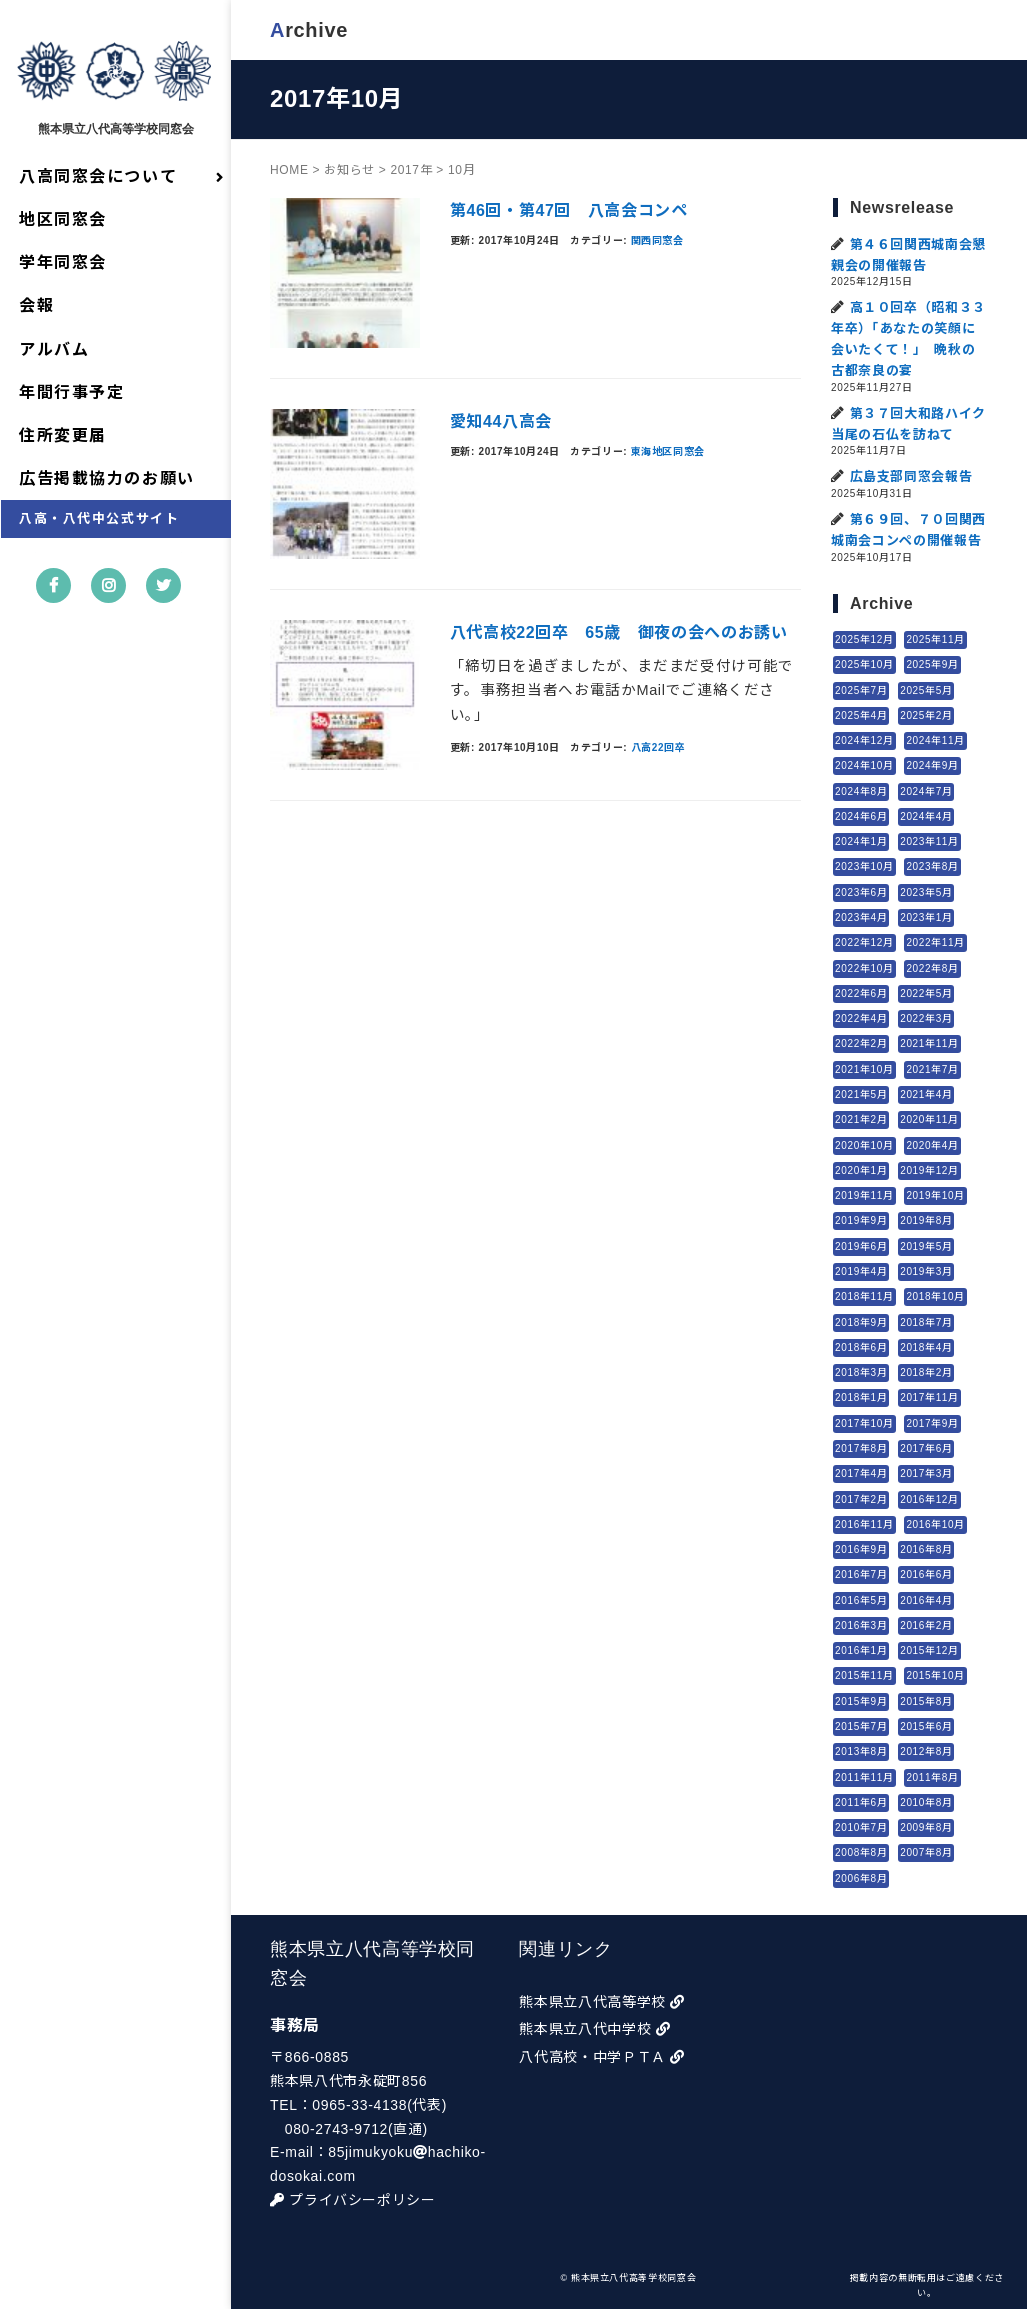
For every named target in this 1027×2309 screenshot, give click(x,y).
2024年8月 (861, 790)
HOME (290, 169)
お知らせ (350, 169)
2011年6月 (861, 1802)
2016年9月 (861, 1549)
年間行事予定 (72, 392)
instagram (109, 602)
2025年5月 (926, 689)
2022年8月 (933, 967)
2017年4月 (861, 1473)
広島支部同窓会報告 (911, 476)
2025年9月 (933, 664)
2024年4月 (926, 816)
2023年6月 (861, 892)
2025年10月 (864, 664)
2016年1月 (861, 1650)
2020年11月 (929, 1119)
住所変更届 (63, 435)
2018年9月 (861, 1321)
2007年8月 (926, 1852)
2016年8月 (926, 1549)
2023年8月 (933, 866)
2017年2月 (861, 1498)
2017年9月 (933, 1422)
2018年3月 (861, 1372)
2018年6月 (861, 1347)
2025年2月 (926, 715)
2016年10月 (936, 1524)
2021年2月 (861, 1119)
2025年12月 (864, 639)
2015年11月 (864, 1675)
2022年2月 (861, 1043)
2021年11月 (929, 1043)
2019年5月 (926, 1245)
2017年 (412, 169)
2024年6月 (861, 816)
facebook (54, 602)
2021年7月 (933, 1068)
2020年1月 (861, 1170)
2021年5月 (861, 1094)
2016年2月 (926, 1625)
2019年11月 (864, 1195)
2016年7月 (861, 1574)
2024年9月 (933, 765)
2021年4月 (926, 1094)
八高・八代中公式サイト (99, 519)
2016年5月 (861, 1599)
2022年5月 (926, 993)
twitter (164, 602)
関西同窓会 (658, 239)
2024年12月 (864, 740)
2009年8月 (926, 1827)
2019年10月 (936, 1195)
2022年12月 (864, 942)
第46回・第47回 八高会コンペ (570, 210)
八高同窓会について (98, 176)
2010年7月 (861, 1827)
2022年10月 (864, 967)
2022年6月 (861, 993)
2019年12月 (929, 1170)
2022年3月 (926, 1018)
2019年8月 (926, 1220)
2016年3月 (861, 1625)
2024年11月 (936, 740)
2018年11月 (864, 1296)
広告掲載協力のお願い (107, 478)
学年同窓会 (63, 262)
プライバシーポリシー (354, 2200)
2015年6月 (926, 1726)
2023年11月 (929, 841)
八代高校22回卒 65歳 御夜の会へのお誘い (620, 632)
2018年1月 (861, 1397)
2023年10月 (864, 866)
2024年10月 (864, 765)
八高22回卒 (659, 747)
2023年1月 (926, 917)
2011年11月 (864, 1776)
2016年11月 (864, 1524)
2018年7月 (926, 1321)
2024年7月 (926, 790)
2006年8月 (861, 1877)
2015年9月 (861, 1701)
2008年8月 (861, 1852)
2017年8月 (861, 1448)
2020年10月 (864, 1144)
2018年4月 (926, 1347)
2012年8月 (926, 1751)
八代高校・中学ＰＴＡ (603, 2057)
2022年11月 (936, 942)
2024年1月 (861, 841)
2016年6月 (926, 1574)
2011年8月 (933, 1776)
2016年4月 (926, 1599)
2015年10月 (936, 1675)
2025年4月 (861, 715)
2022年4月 (861, 1018)
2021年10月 (864, 1068)
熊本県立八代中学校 (595, 2029)
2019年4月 (861, 1271)
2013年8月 (861, 1751)
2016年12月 (929, 1498)
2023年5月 (926, 892)
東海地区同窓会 (669, 450)
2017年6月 (926, 1448)
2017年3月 (926, 1473)
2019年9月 (861, 1220)
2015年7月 (861, 1726)
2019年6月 (861, 1245)
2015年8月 (926, 1701)
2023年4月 (861, 917)
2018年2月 (926, 1372)
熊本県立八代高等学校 (603, 2002)
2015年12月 (929, 1650)
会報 (36, 306)
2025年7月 (861, 689)
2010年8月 (926, 1802)
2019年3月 (926, 1271)
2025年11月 (936, 639)
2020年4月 (933, 1144)
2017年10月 (864, 1422)
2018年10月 (936, 1296)
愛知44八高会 (502, 421)
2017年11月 (929, 1397)
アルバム (54, 349)
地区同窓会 (63, 219)
